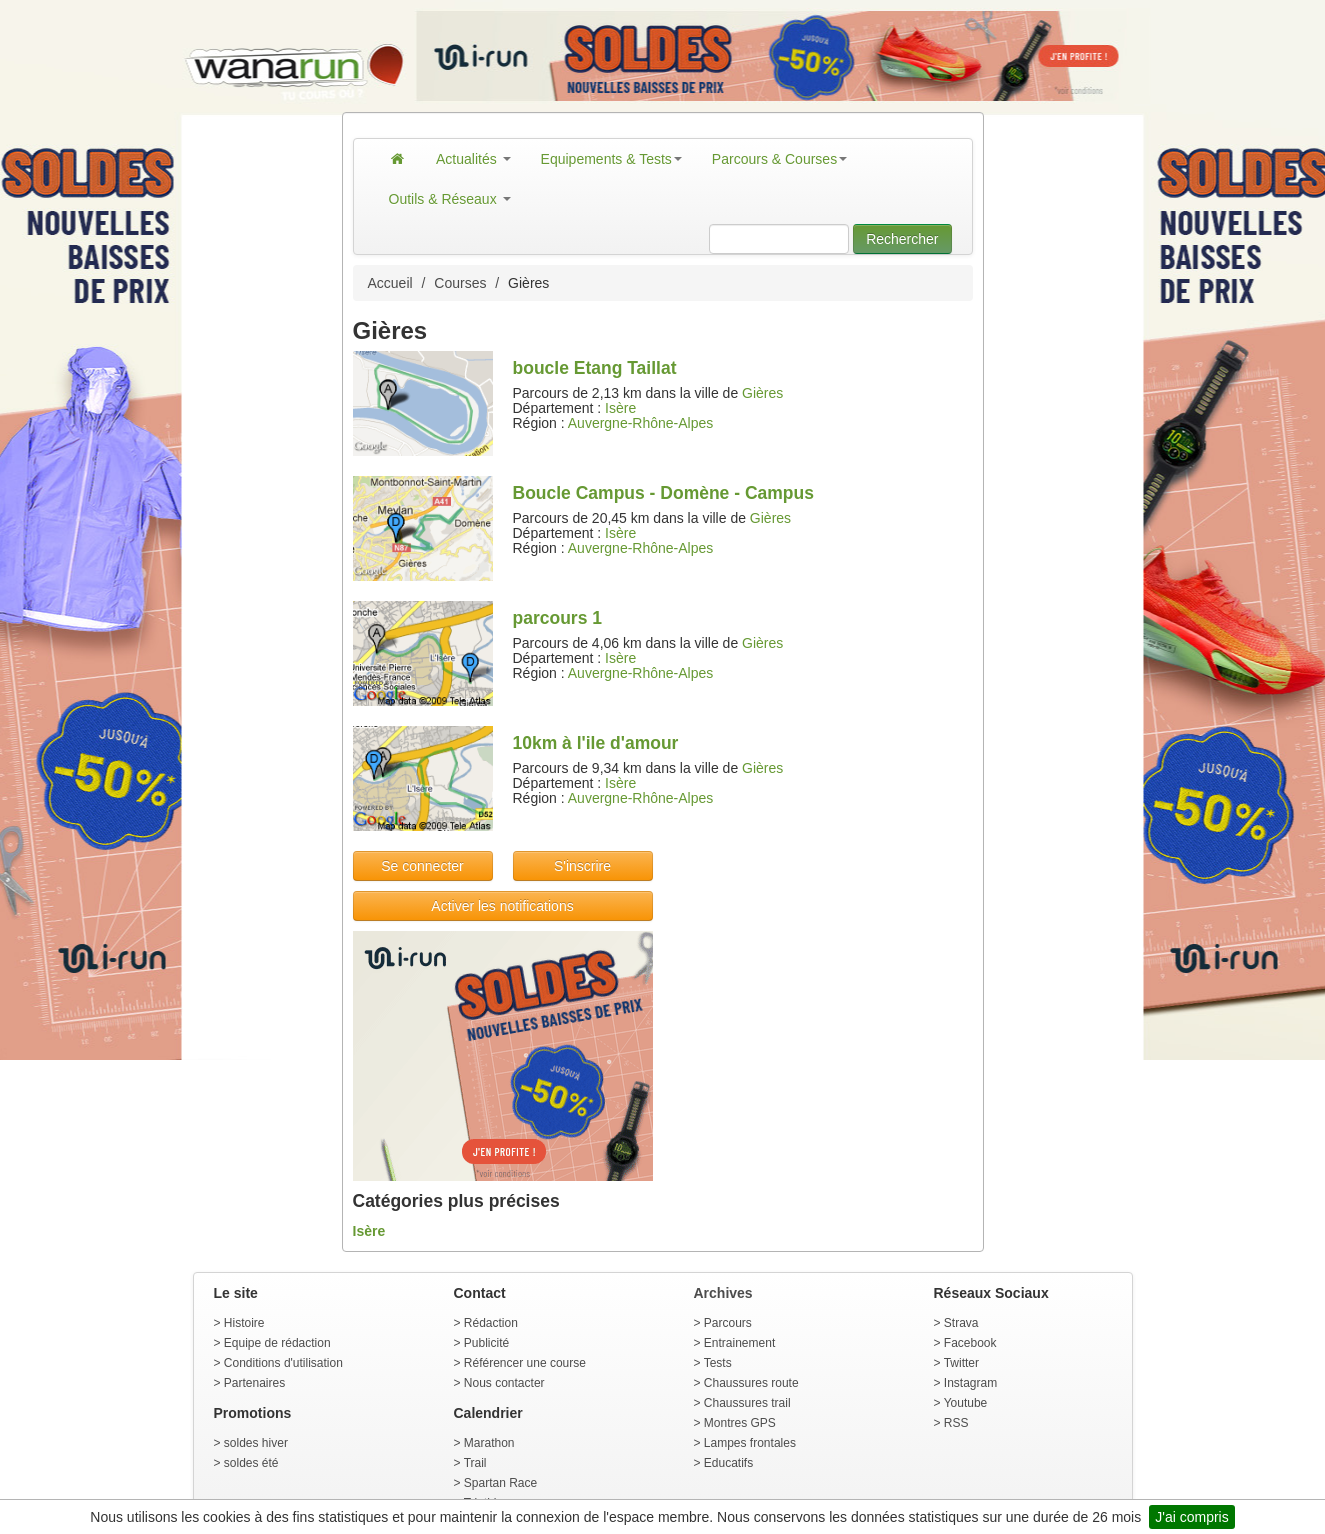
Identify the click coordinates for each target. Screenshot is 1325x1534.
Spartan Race (500, 1483)
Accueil (390, 283)
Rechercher (902, 239)
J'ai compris (1191, 1517)
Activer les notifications (502, 906)
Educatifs (728, 1463)
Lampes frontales (750, 1443)
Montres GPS (740, 1423)
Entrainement (739, 1343)
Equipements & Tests (611, 159)
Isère (620, 408)
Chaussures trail (747, 1403)
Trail (475, 1463)
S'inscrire (582, 866)
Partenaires (254, 1383)
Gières (762, 393)
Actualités (473, 159)
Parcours (728, 1323)
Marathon (489, 1443)
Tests (718, 1363)
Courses (460, 283)
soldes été (251, 1463)
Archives (723, 1293)
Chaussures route (751, 1383)
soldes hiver (256, 1443)
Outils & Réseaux (450, 199)
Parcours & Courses (779, 159)
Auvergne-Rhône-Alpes (641, 423)
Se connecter (422, 866)
